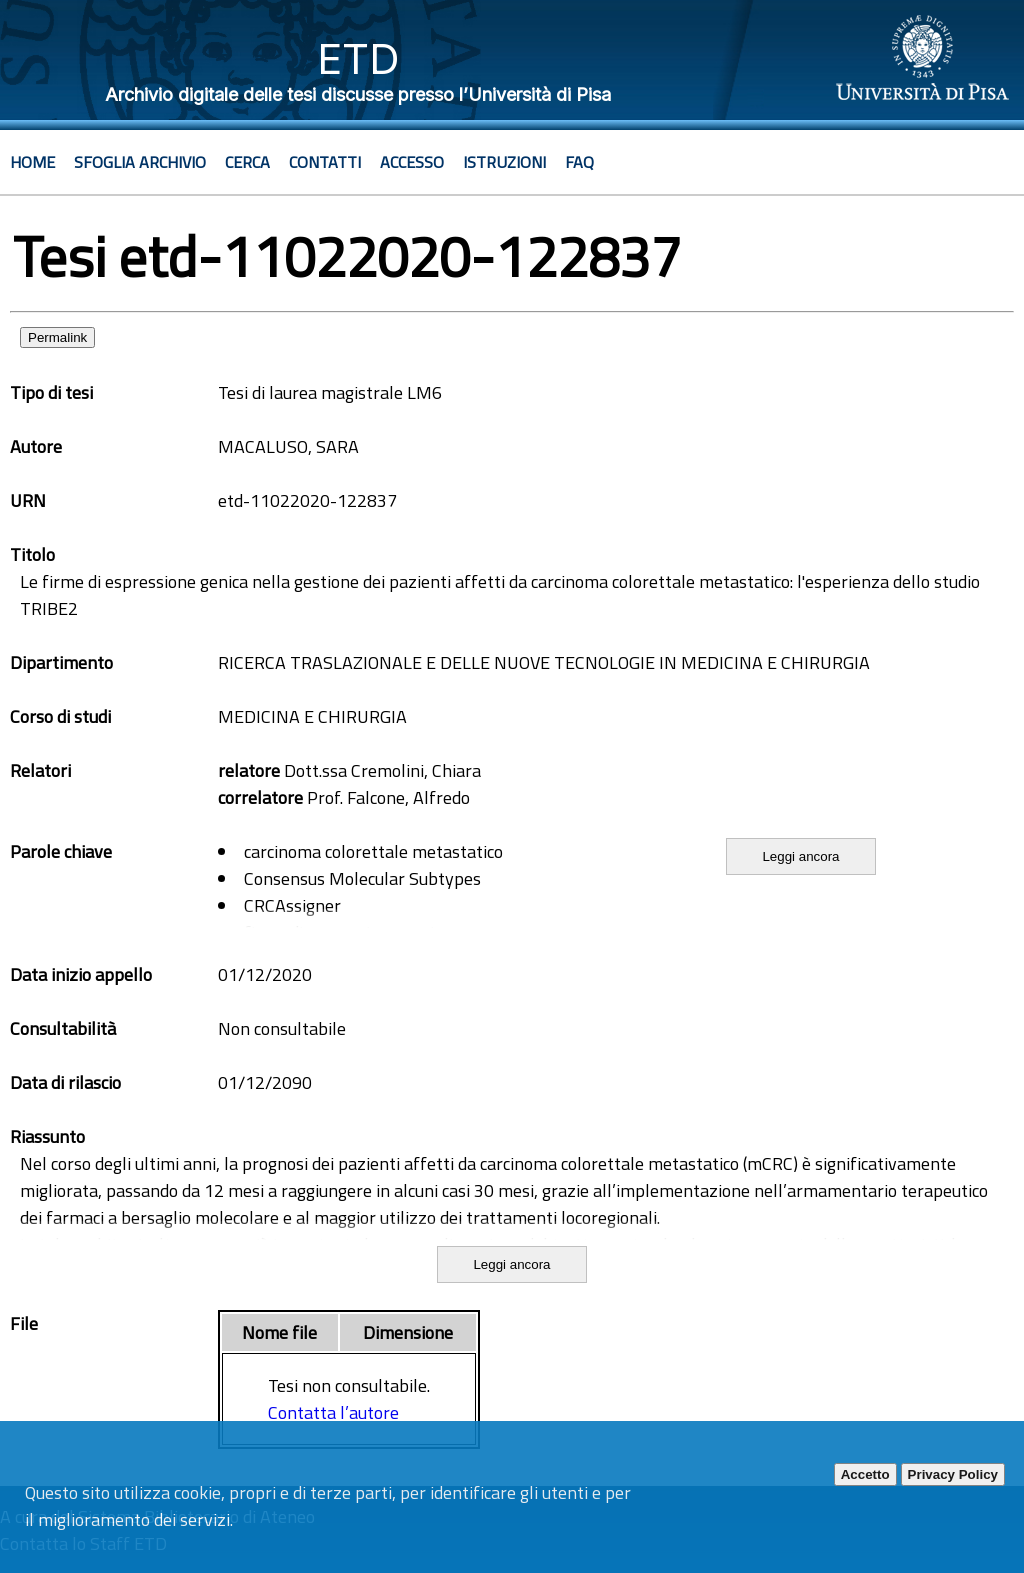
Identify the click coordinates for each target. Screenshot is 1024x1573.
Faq (579, 162)
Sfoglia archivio (140, 162)
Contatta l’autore (333, 1412)
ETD (358, 58)
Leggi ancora (800, 856)
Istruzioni (504, 162)
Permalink (57, 337)
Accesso (412, 162)
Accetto (865, 1474)
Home (32, 162)
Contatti (325, 162)
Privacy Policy (953, 1474)
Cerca (247, 162)
